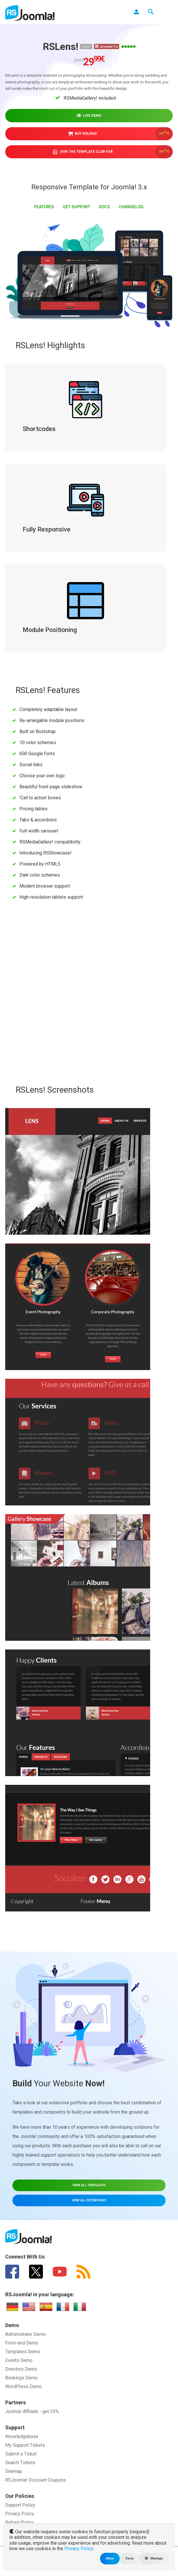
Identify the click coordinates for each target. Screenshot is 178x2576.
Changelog (131, 205)
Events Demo (18, 2359)
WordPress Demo (23, 2385)
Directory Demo (21, 2368)
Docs (104, 205)
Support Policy (20, 2504)
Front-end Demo (21, 2342)
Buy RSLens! (120, 133)
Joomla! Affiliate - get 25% (32, 2410)
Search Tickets (20, 2461)
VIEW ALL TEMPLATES (89, 2184)
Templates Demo (22, 2350)
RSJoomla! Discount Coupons (35, 2479)
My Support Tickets (25, 2444)
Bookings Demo (21, 2376)
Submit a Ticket (21, 2452)
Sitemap (13, 2470)
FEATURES (44, 205)
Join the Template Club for (113, 150)
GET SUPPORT (76, 205)
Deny (129, 2558)
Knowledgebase (21, 2435)
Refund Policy (19, 2521)
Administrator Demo (25, 2333)
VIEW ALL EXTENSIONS (89, 2199)
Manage (154, 2558)
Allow (110, 2558)
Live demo (89, 115)
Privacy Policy (19, 2512)
